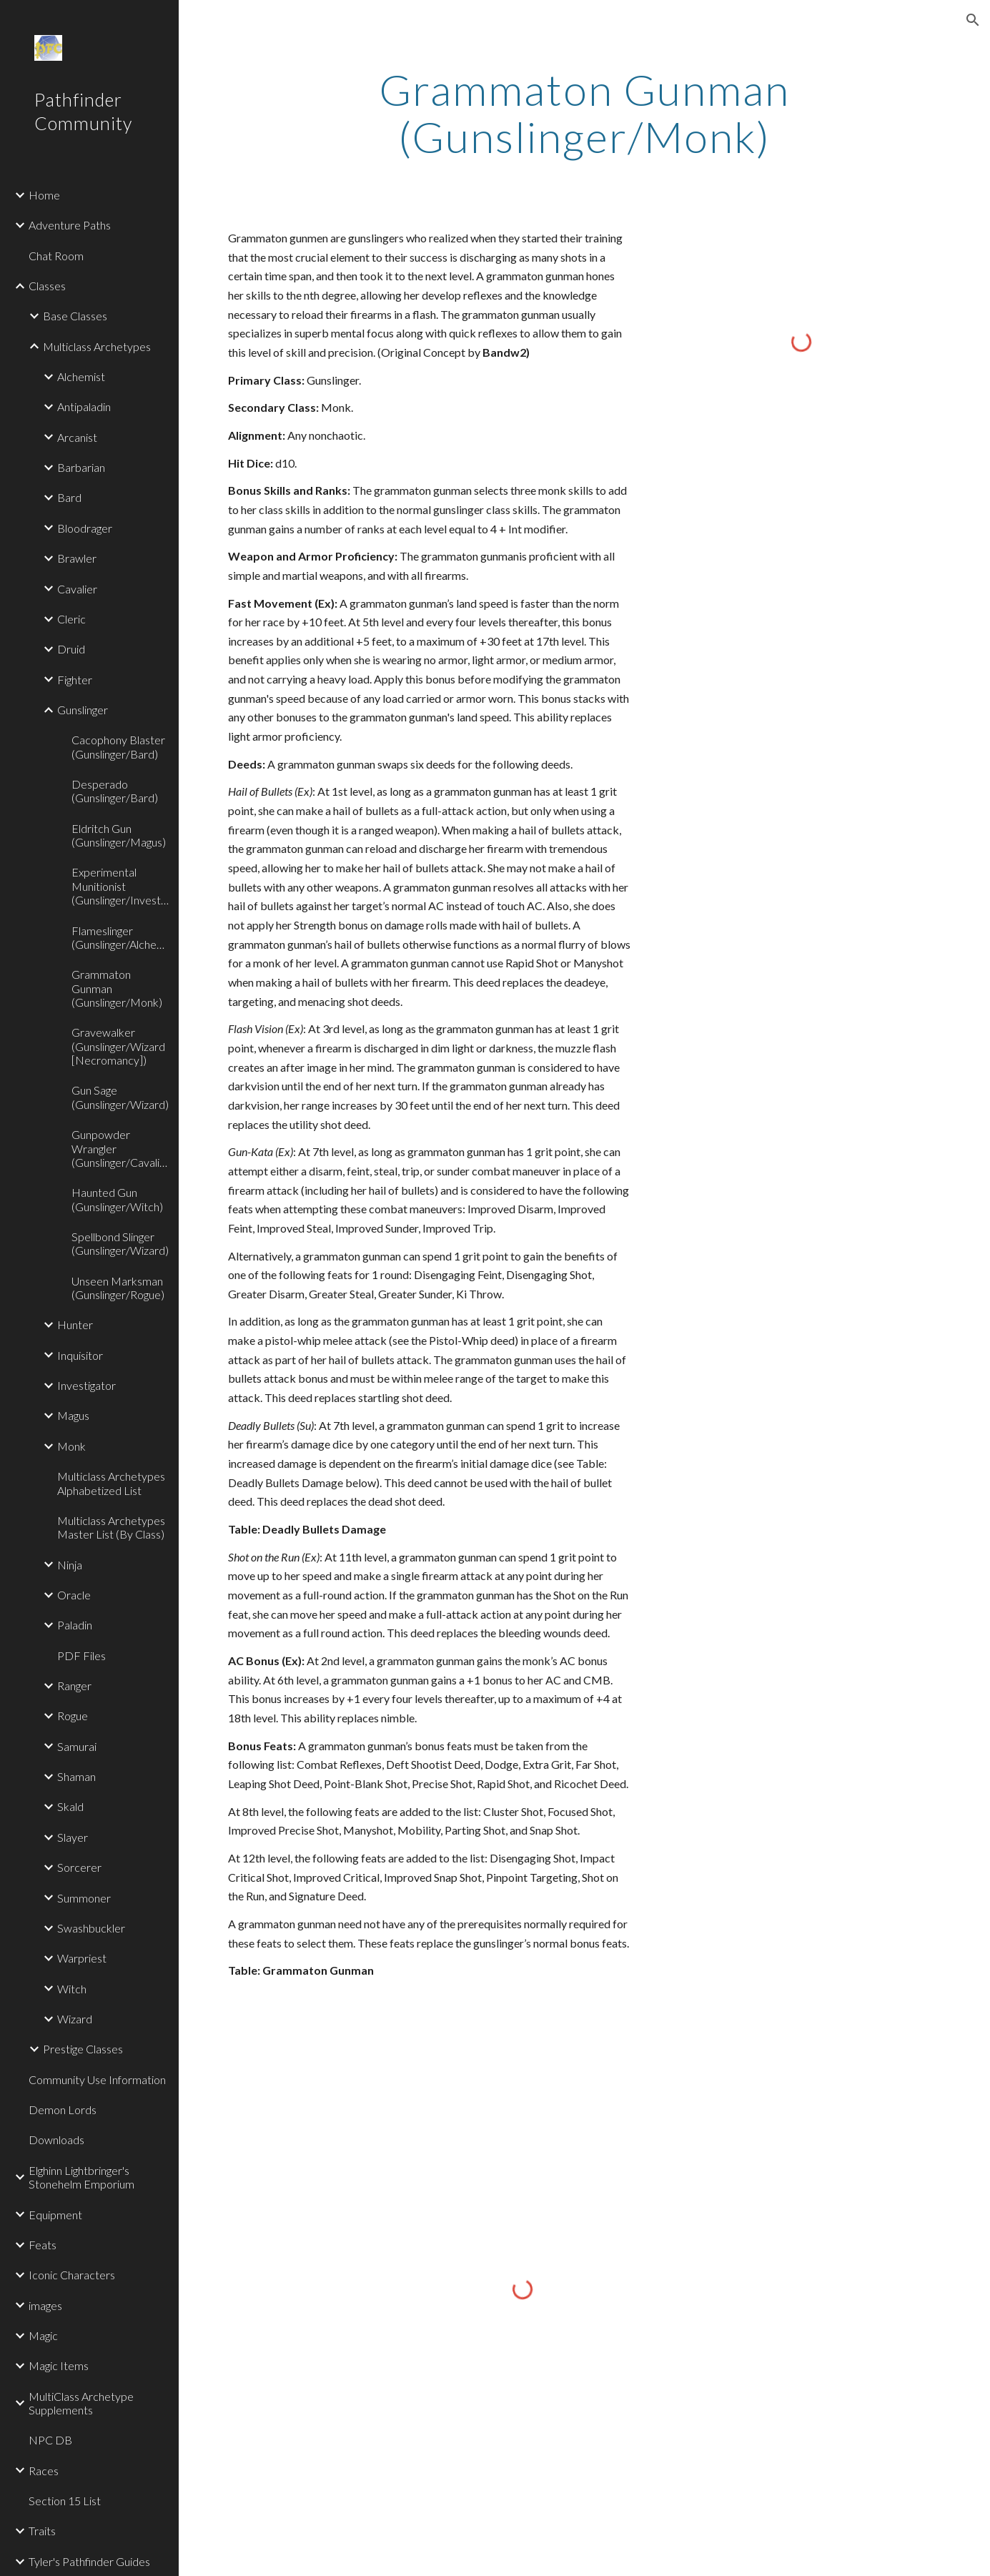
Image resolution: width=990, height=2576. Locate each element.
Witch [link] (71, 1988)
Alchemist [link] (81, 376)
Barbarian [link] (81, 467)
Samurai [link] (76, 1746)
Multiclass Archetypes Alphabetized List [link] (111, 1482)
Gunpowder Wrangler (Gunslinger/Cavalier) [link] (120, 1148)
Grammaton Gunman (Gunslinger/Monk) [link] (116, 988)
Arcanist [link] (77, 437)
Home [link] (44, 195)
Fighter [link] (74, 679)
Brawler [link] (76, 558)
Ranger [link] (74, 1685)
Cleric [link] (71, 619)
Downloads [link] (56, 2139)
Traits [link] (42, 2530)
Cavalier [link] (77, 589)
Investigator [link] (86, 1385)
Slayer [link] (72, 1837)
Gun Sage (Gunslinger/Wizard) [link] (120, 1096)
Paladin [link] (74, 1625)
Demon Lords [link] (62, 2109)
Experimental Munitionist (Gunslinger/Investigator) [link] (120, 886)
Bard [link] (69, 497)
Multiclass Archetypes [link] (97, 346)
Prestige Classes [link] (83, 2049)
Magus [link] (73, 1415)
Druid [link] (71, 649)
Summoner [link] (84, 1898)
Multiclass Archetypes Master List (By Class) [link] (111, 1527)
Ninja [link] (69, 1564)
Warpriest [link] (82, 1958)
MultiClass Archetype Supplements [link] (81, 2403)
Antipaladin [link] (84, 406)
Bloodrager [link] (84, 528)
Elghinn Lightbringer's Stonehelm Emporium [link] (81, 2177)
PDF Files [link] (81, 1655)
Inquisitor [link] (80, 1355)
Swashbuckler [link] (91, 1928)
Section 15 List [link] (65, 2500)
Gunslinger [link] (82, 709)
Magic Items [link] (59, 2365)
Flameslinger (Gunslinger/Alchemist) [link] (120, 937)
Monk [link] (71, 1446)
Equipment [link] (55, 2214)
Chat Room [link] (56, 255)
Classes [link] (47, 285)
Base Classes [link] (75, 315)
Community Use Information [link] (97, 2079)
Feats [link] (42, 2244)
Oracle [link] (74, 1595)
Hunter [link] (75, 1324)
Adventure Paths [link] (70, 225)
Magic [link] (43, 2335)
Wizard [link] (74, 2018)
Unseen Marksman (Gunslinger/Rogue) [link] (117, 1287)
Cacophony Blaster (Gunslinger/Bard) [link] (118, 746)
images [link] (45, 2305)
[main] (584, 113)
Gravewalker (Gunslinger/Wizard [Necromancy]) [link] (118, 1046)
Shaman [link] (76, 1776)
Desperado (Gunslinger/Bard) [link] (114, 790)
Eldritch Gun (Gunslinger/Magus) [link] (118, 835)
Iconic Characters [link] (72, 2274)
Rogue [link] (72, 1715)
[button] (973, 20)
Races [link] (44, 2470)
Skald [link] (70, 1806)
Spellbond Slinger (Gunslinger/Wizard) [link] (120, 1243)
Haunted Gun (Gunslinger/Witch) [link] (117, 1199)
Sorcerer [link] (79, 1867)
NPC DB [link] (50, 2440)
